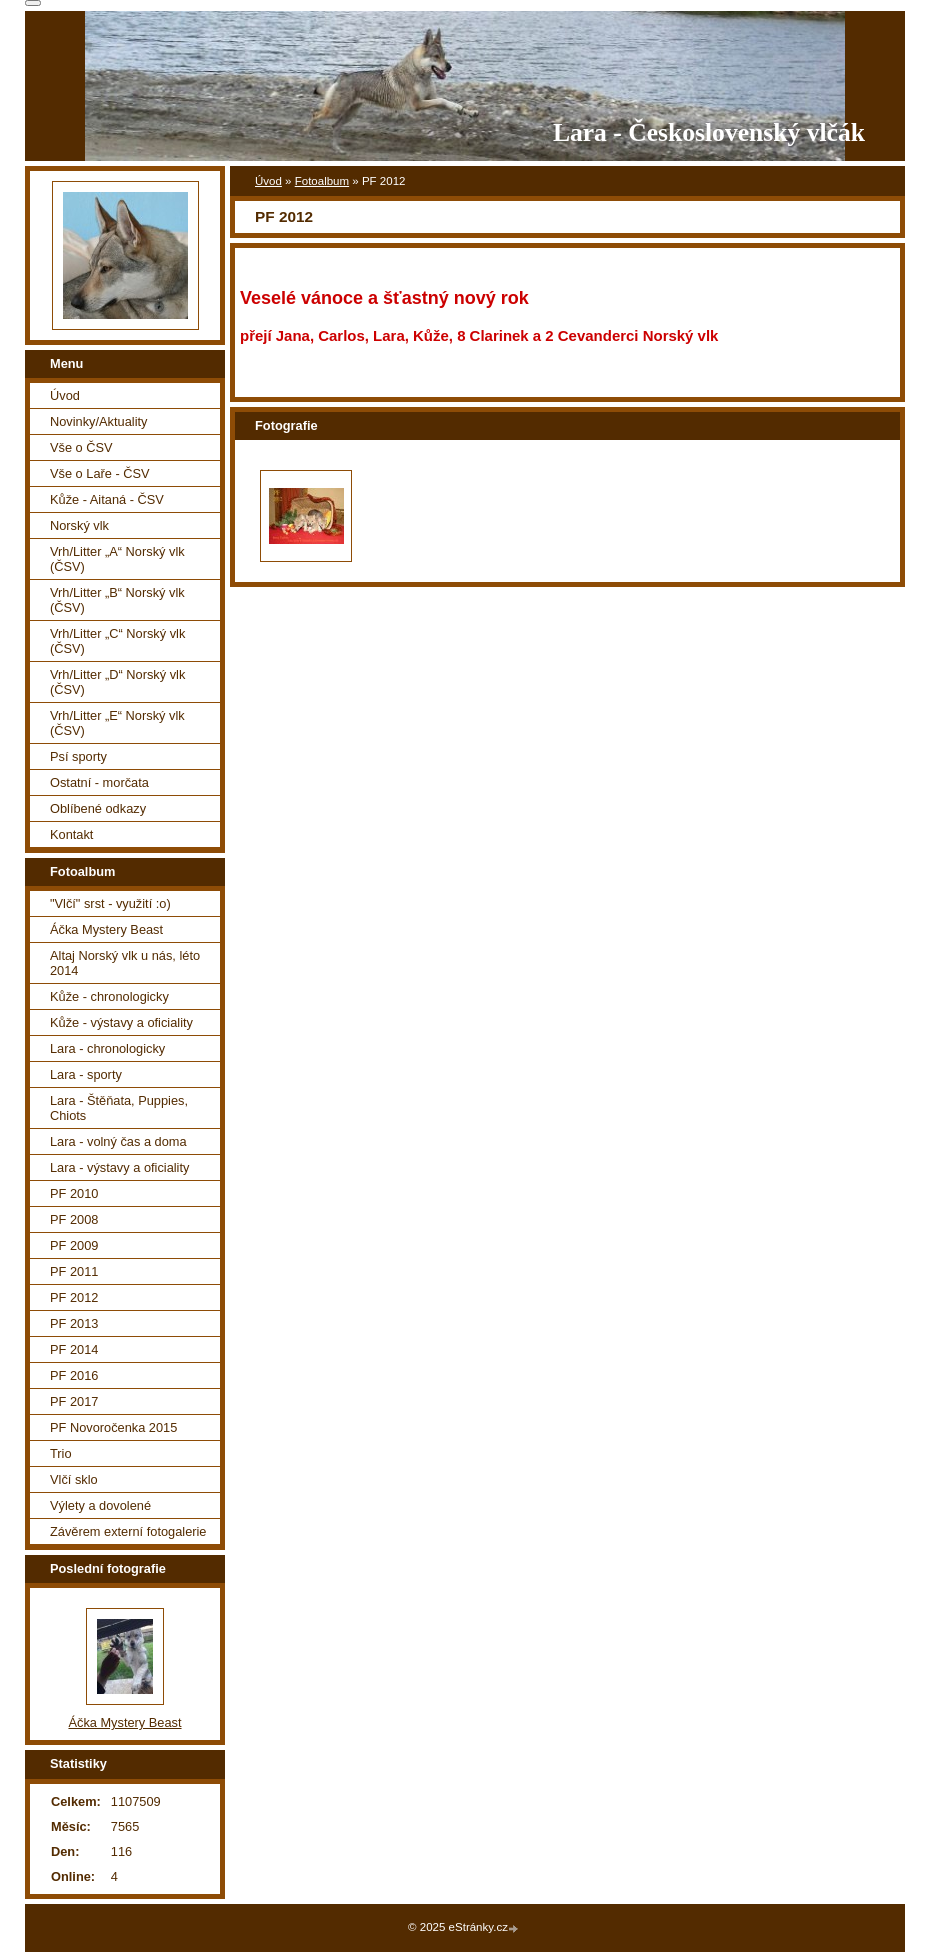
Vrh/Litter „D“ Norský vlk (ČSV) (117, 682)
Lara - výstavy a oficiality (119, 1167)
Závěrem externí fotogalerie (128, 1531)
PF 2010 (74, 1193)
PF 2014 (74, 1349)
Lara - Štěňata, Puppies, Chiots (119, 1108)
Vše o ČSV (81, 447)
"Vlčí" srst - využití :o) (110, 903)
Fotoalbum (322, 181)
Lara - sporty (86, 1074)
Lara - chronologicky (107, 1048)
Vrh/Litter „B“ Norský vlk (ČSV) (117, 600)
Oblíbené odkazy (98, 808)
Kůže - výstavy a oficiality (121, 1022)
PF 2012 (74, 1297)
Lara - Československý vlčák (709, 132)
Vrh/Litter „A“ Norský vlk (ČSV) (117, 559)
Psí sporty (78, 756)
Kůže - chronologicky (109, 996)
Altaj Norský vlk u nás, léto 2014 (125, 963)
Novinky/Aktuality (98, 421)
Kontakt (71, 834)
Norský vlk (79, 525)
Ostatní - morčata (99, 782)
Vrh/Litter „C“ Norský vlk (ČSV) (117, 641)
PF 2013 (74, 1323)
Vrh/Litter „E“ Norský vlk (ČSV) (117, 723)
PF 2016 (74, 1375)
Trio (61, 1453)
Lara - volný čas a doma (118, 1141)
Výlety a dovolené (100, 1505)
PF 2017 (74, 1401)
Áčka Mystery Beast (106, 929)
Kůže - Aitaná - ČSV (107, 499)
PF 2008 (74, 1219)
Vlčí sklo (74, 1479)
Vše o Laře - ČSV (100, 473)
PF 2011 (74, 1271)
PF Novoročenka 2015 (113, 1427)
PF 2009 (74, 1245)
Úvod (268, 181)
